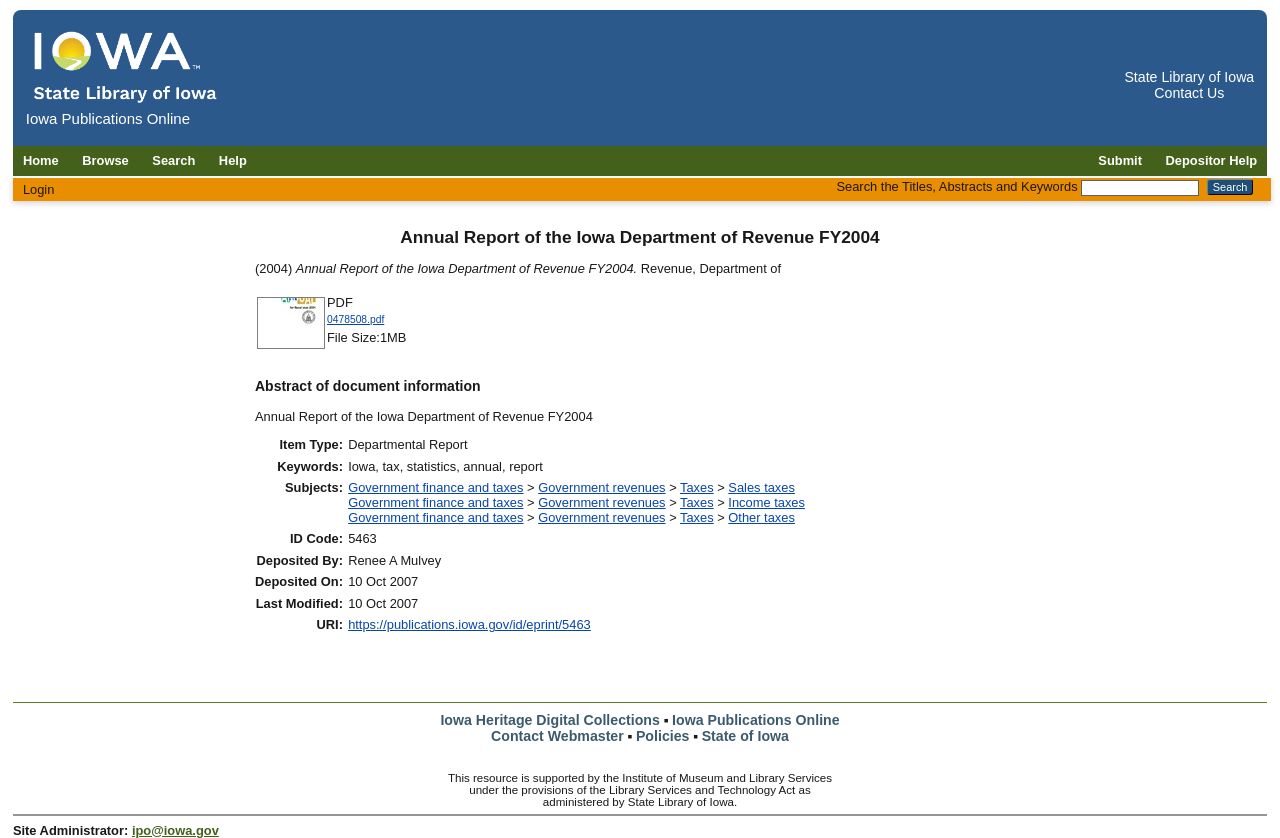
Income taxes (766, 502)
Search (173, 160)
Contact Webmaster (557, 736)
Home (41, 160)
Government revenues (601, 487)
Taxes (697, 487)
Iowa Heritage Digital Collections (549, 720)
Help (233, 160)
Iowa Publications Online (756, 720)
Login (39, 189)
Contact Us (1189, 93)
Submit (1120, 160)
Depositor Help (1212, 160)
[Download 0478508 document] (291, 346)
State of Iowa (745, 736)
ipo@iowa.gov (175, 830)
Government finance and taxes (435, 487)
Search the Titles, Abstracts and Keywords (956, 186)
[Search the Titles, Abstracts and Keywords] (1140, 188)
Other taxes (761, 517)
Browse (105, 160)
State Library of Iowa (1189, 77)
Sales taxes (761, 487)
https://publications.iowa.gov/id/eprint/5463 (469, 624)
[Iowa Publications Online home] (126, 66)
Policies (663, 736)
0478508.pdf (355, 319)
